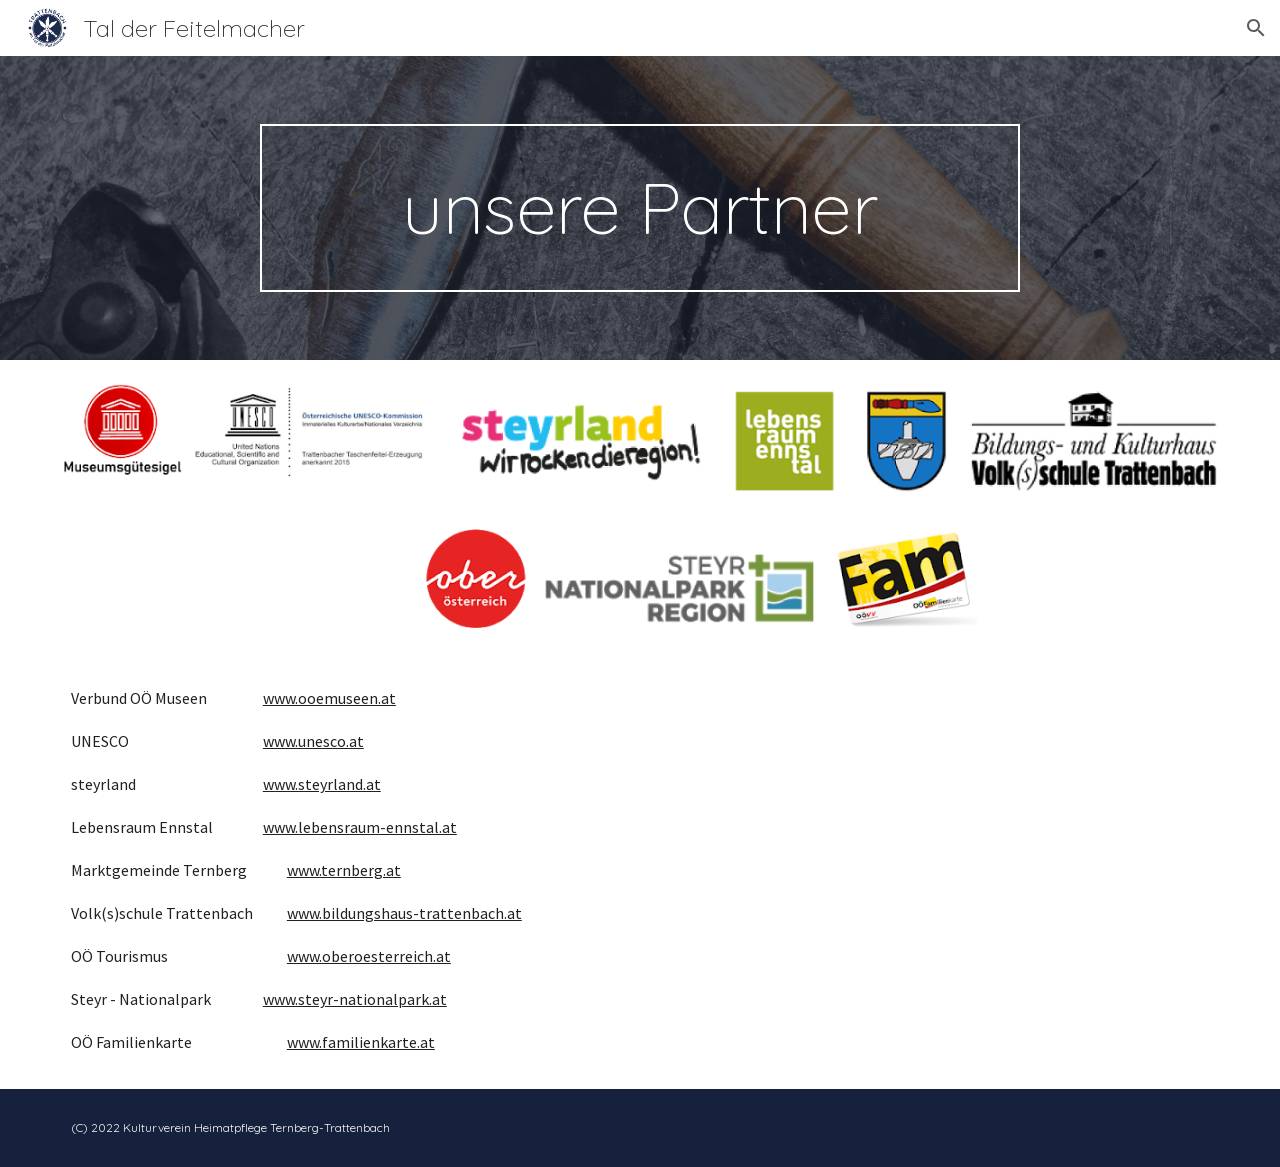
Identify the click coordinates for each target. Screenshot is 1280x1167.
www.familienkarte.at (361, 1042)
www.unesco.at (313, 741)
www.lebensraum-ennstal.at (360, 827)
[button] (1256, 28)
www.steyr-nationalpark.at (355, 999)
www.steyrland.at (322, 784)
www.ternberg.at (344, 870)
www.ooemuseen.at (329, 698)
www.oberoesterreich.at (369, 956)
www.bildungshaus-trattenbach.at (404, 913)
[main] (640, 208)
